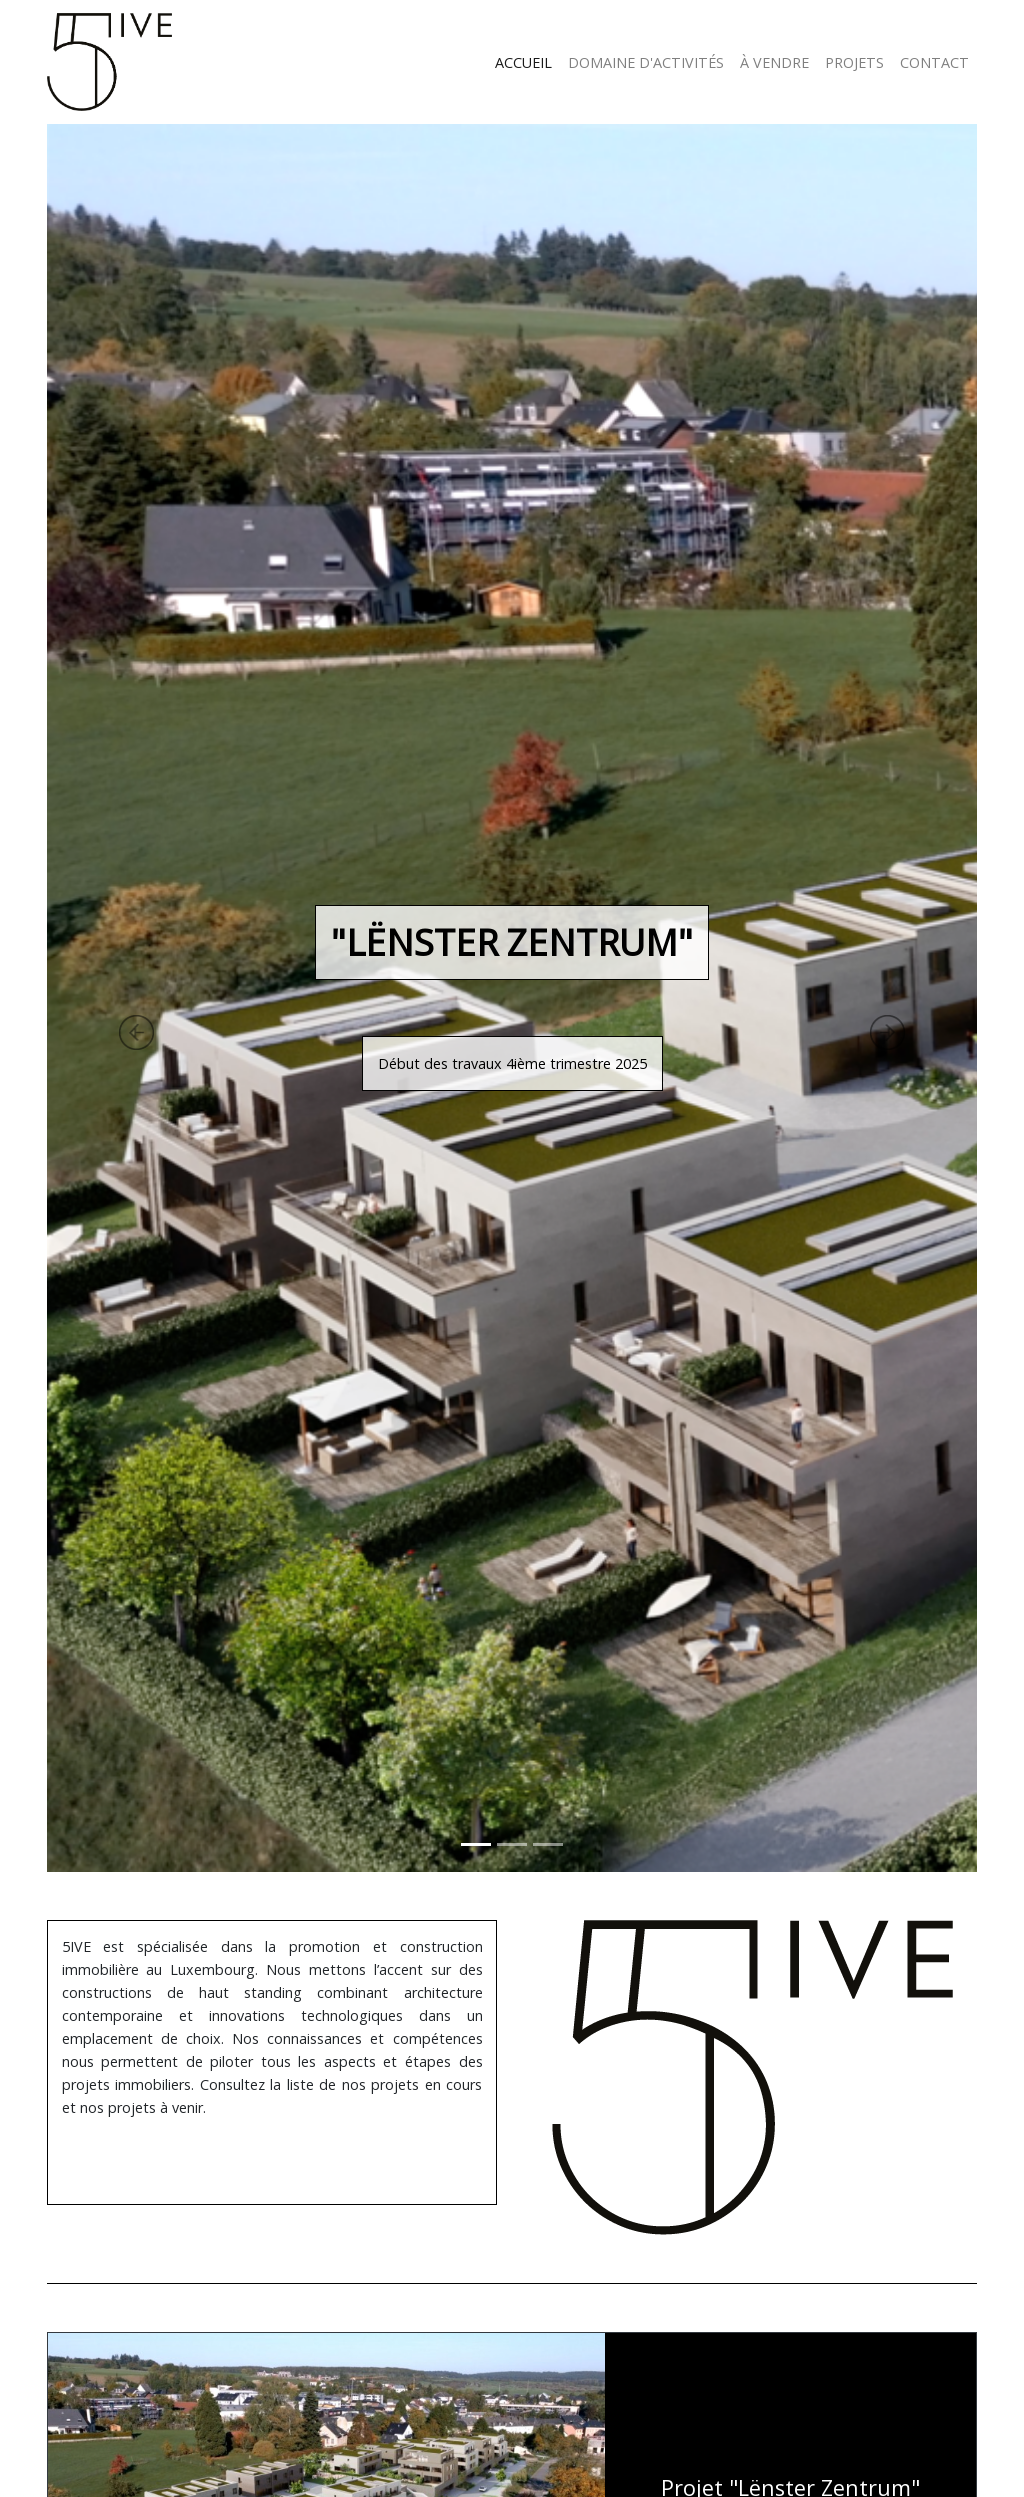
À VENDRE (774, 62)
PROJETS (854, 62)
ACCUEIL (523, 62)
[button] (77, 998)
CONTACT (934, 62)
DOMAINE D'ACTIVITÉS (646, 62)
